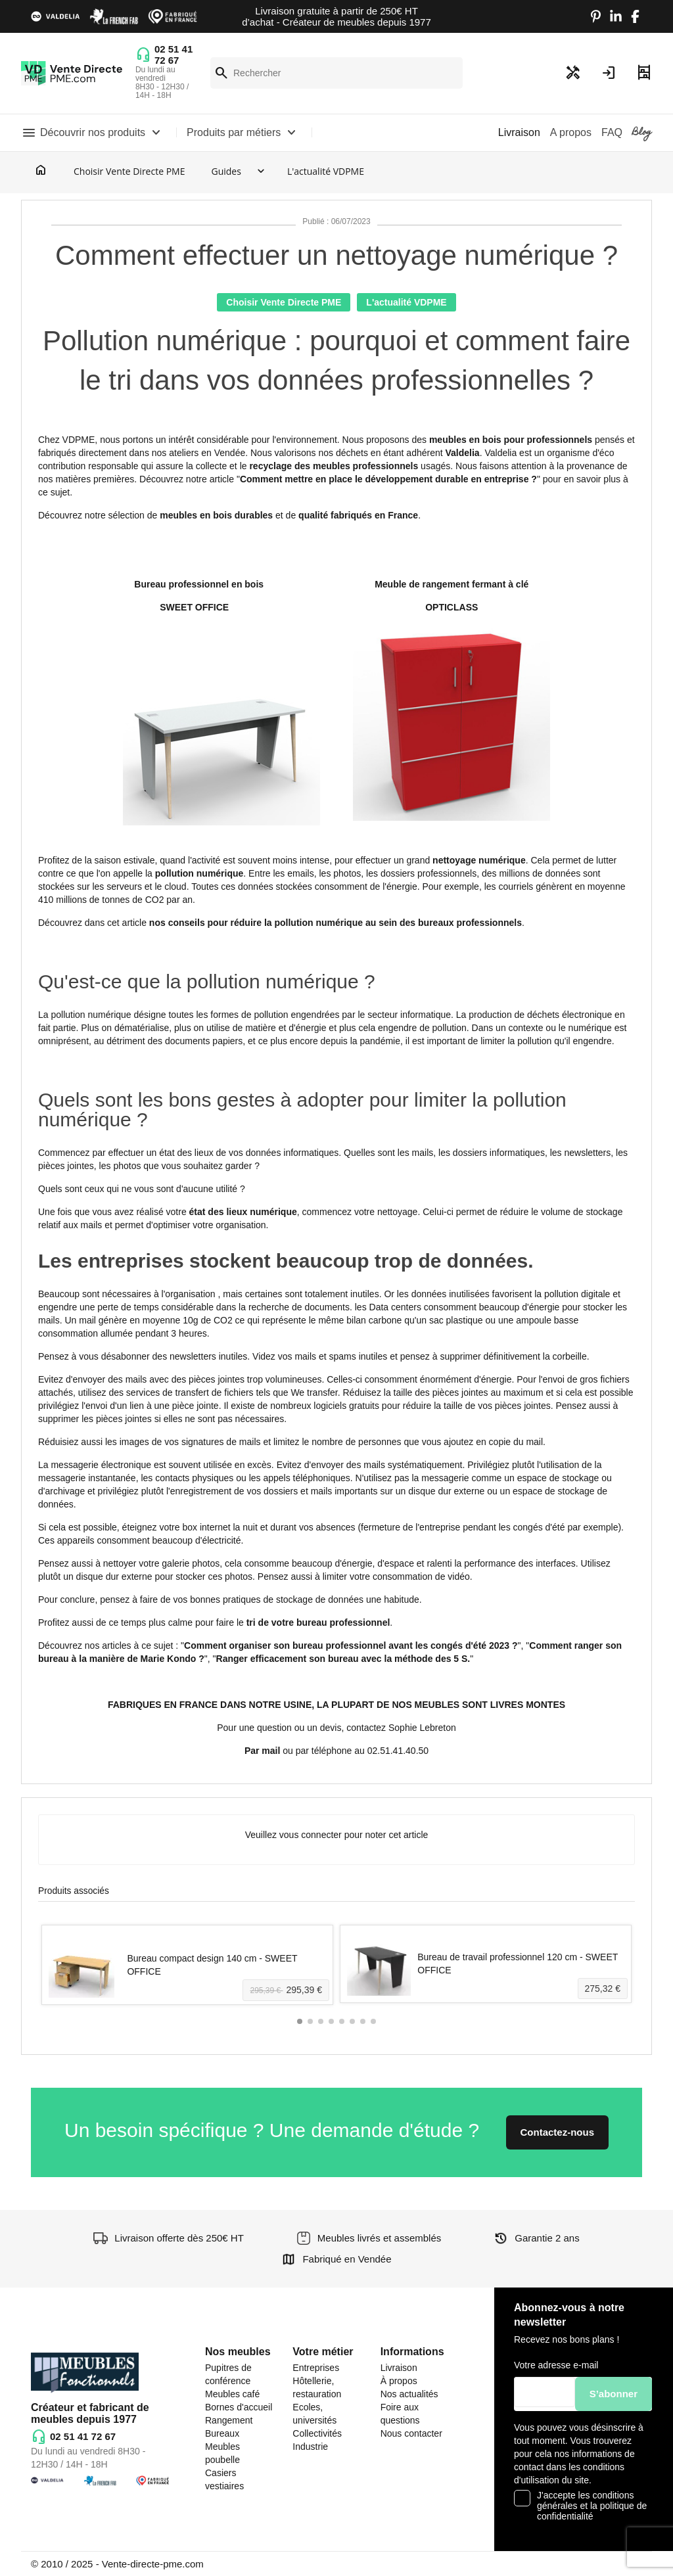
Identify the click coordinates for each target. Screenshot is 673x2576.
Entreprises (315, 2367)
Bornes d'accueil (238, 2407)
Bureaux (222, 2433)
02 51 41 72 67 (173, 54)
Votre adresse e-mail (556, 2365)
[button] (299, 2021)
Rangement (228, 2420)
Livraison (399, 2367)
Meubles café (232, 2394)
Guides (226, 171)
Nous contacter (411, 2433)
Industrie (310, 2446)
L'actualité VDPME (325, 171)
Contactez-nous (558, 2132)
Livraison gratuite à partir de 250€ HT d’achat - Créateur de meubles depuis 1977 (336, 16)
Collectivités (317, 2433)
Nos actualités (409, 2394)
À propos (399, 2381)
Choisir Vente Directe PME (129, 171)
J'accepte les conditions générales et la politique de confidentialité (592, 2505)
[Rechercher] (336, 73)
